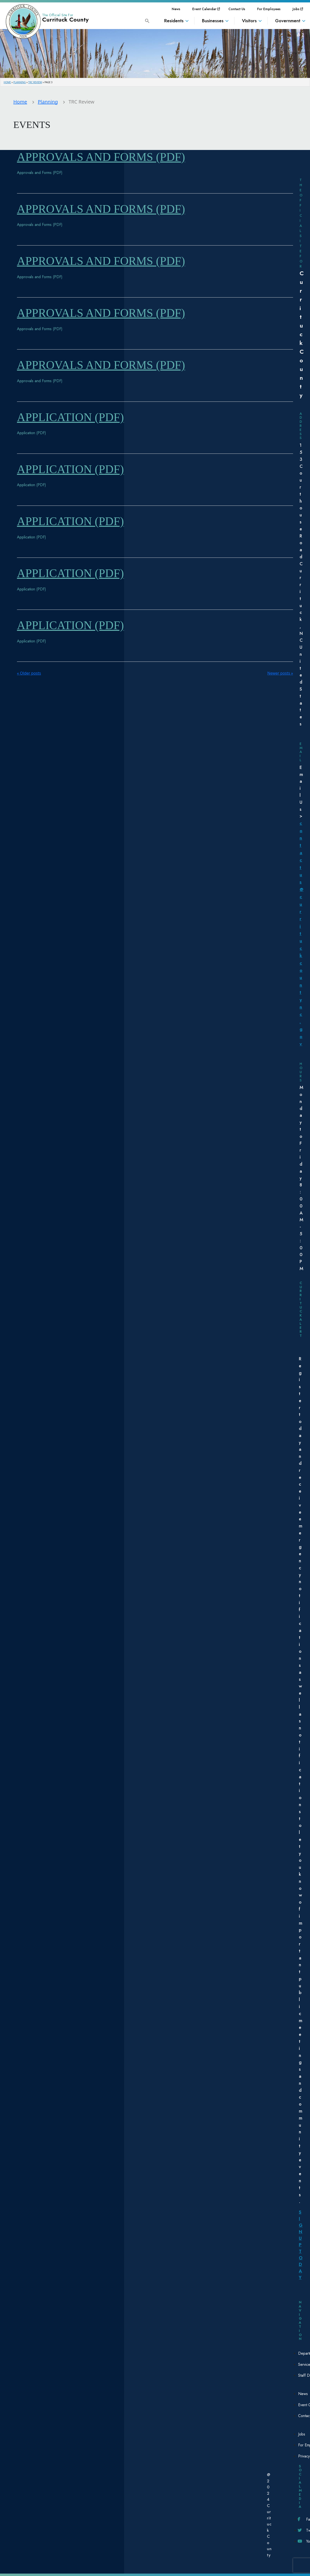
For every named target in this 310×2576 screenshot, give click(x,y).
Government (287, 20)
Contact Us (236, 9)
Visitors (249, 20)
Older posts (29, 673)
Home (7, 82)
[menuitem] (176, 9)
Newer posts (280, 673)
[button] (147, 20)
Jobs (296, 9)
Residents (174, 20)
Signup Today (301, 2245)
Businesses (213, 20)
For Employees (268, 9)
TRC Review (35, 82)
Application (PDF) (70, 417)
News (176, 9)
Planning (19, 82)
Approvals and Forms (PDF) (101, 156)
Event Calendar (204, 9)
